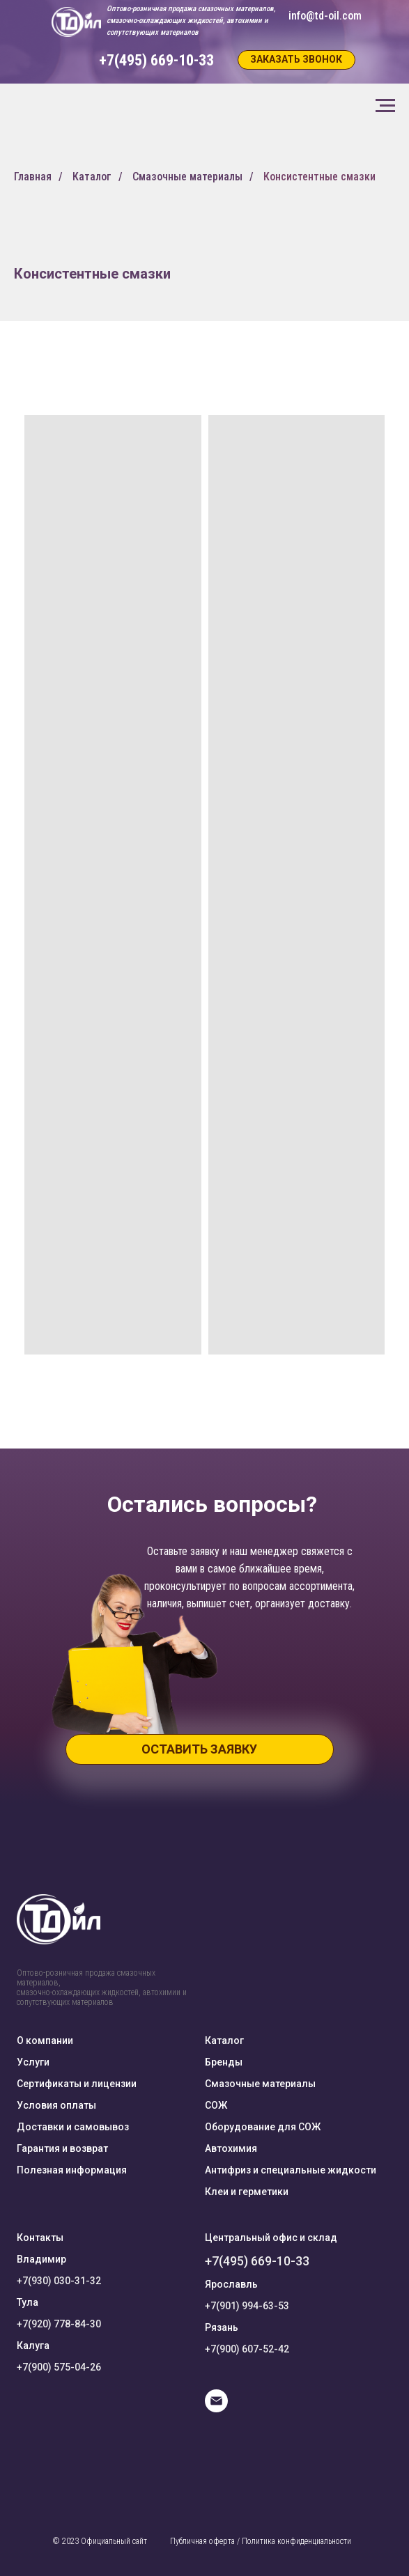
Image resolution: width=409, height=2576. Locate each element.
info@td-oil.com (325, 15)
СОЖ (216, 2105)
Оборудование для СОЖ (263, 2126)
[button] (296, 60)
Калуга (33, 2345)
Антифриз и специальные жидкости (290, 2170)
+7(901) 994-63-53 (247, 2305)
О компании (45, 2040)
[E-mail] (216, 2408)
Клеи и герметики (246, 2191)
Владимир (41, 2259)
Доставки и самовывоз (73, 2126)
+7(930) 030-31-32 (59, 2280)
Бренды (223, 2062)
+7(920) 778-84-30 (59, 2323)
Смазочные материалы (187, 176)
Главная (33, 176)
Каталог (91, 176)
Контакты (40, 2237)
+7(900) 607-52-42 (247, 2349)
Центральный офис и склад (271, 2237)
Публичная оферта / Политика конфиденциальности (260, 2541)
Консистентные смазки (319, 176)
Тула (27, 2302)
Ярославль (231, 2284)
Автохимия (231, 2148)
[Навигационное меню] (385, 106)
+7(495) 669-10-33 (257, 2261)
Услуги (33, 2062)
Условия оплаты (56, 2105)
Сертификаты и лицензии (77, 2083)
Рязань (221, 2327)
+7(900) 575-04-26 (59, 2367)
